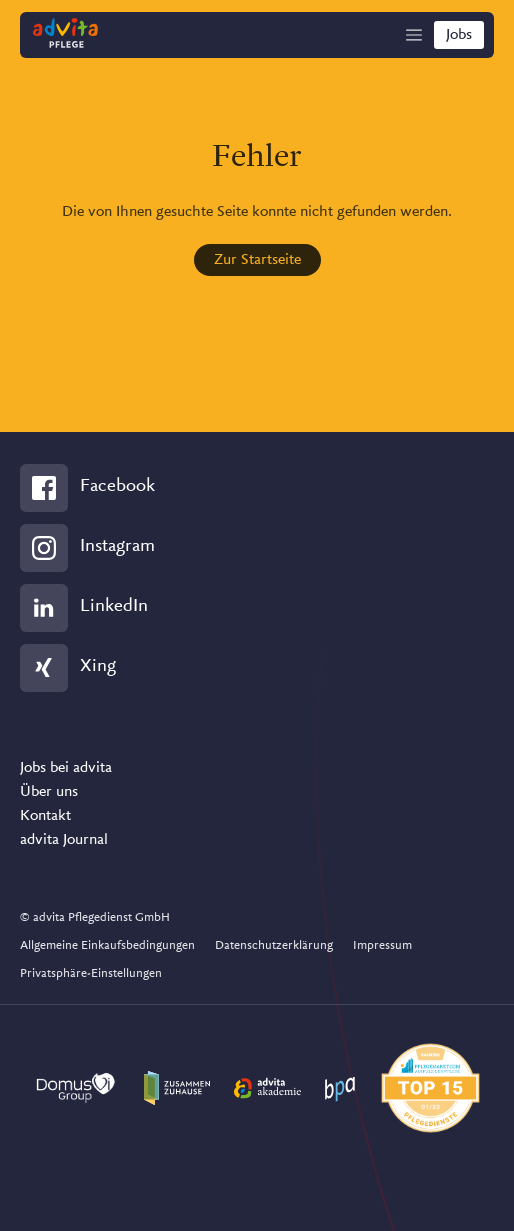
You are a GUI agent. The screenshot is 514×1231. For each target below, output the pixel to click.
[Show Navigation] (414, 35)
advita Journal (64, 840)
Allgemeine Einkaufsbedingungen (107, 945)
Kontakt (45, 816)
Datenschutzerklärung (274, 945)
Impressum (382, 945)
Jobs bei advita (66, 768)
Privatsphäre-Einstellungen (91, 973)
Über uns (49, 792)
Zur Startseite (257, 260)
